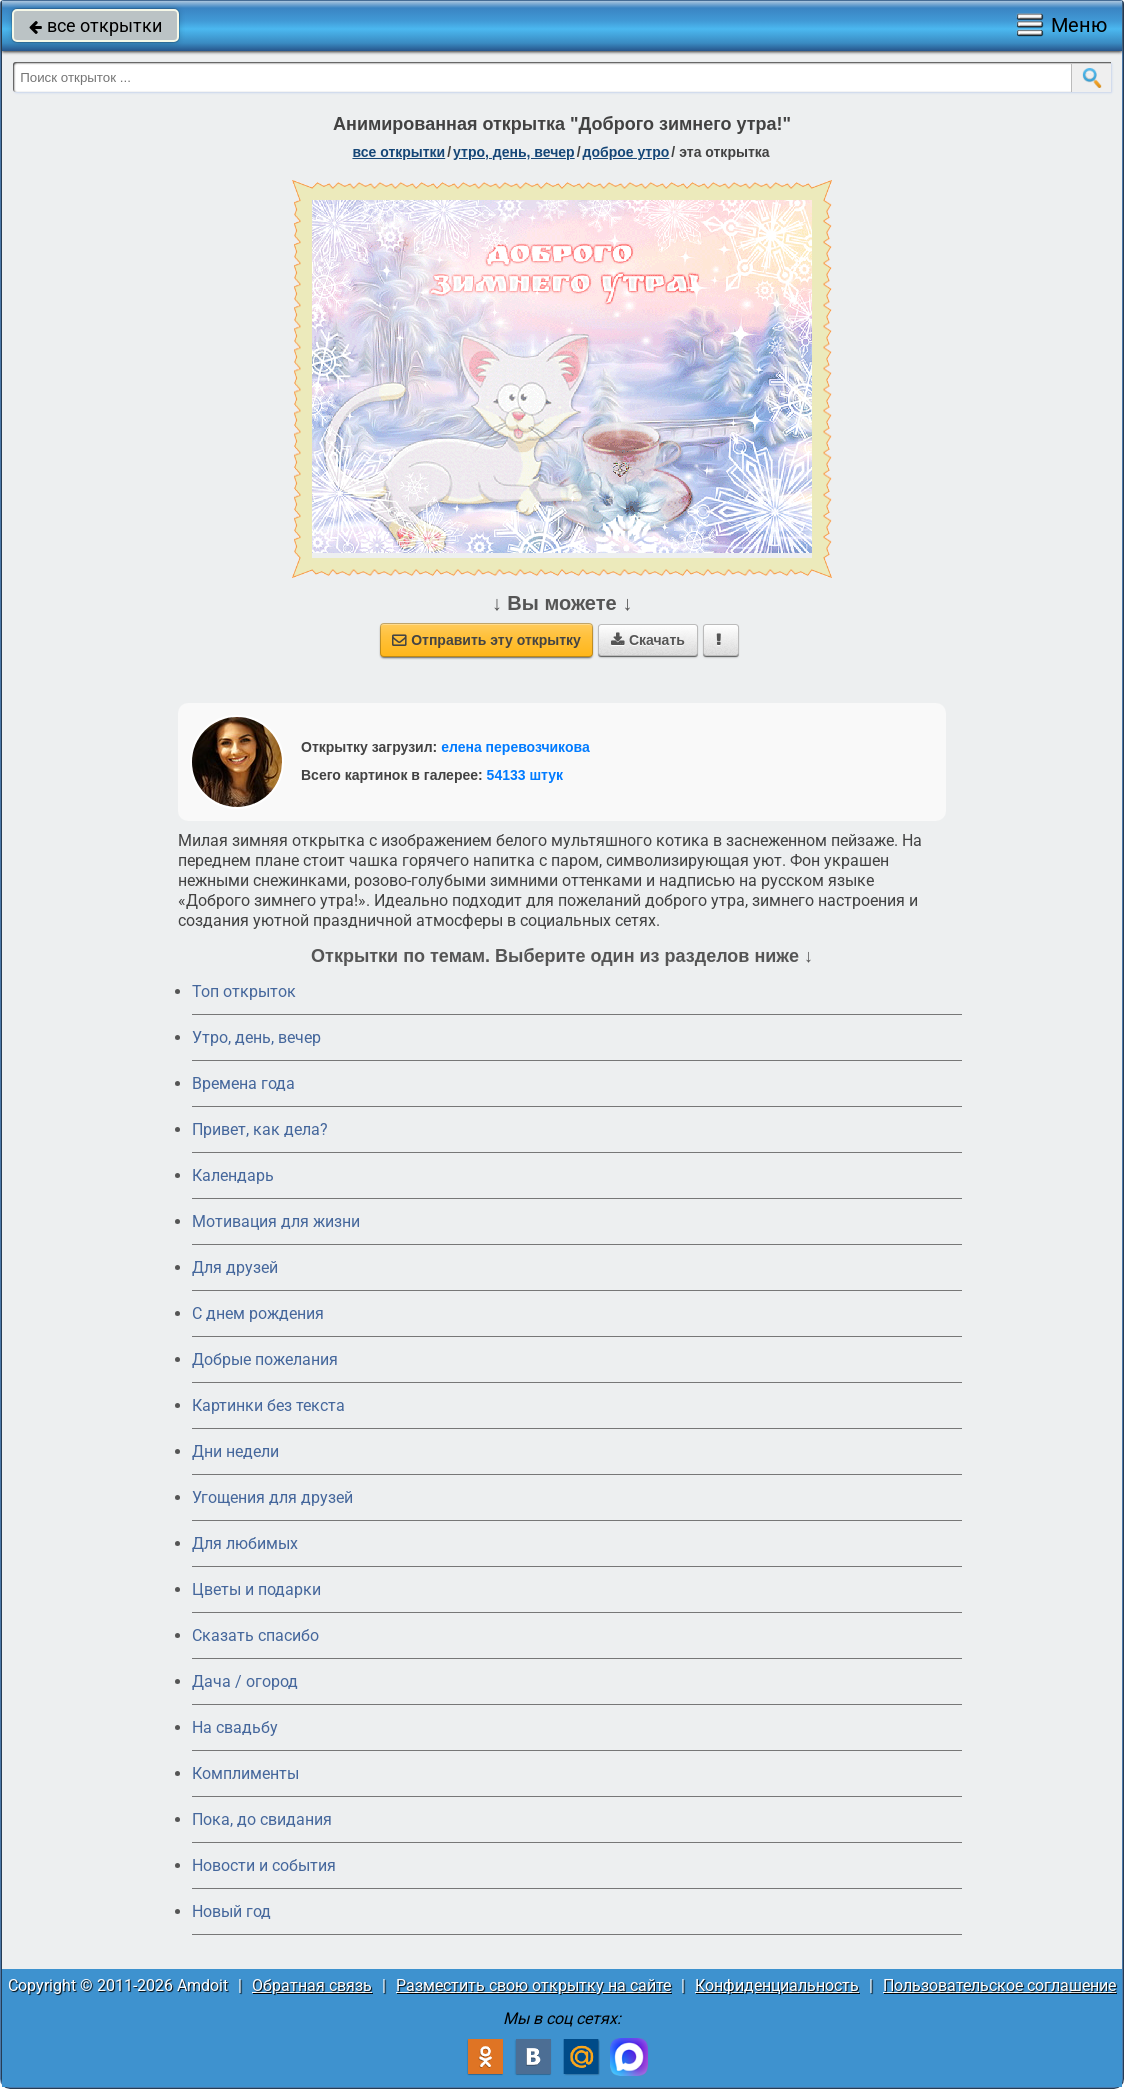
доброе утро (626, 152)
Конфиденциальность (777, 1985)
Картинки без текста (268, 1405)
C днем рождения (258, 1313)
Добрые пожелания (265, 1359)
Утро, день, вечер (256, 1037)
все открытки (95, 25)
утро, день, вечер (514, 152)
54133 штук (525, 775)
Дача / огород (245, 1681)
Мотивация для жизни (276, 1221)
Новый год (231, 1911)
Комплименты (245, 1773)
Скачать (648, 640)
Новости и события (264, 1865)
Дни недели (235, 1451)
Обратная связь (312, 1985)
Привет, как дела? (260, 1129)
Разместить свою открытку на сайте (533, 1985)
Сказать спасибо (255, 1635)
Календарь (233, 1175)
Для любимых (245, 1543)
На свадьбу (235, 1727)
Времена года (243, 1083)
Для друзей (235, 1267)
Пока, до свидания (262, 1819)
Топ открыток (244, 991)
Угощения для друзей (272, 1497)
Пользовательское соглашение (999, 1985)
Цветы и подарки (256, 1589)
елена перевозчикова (515, 747)
